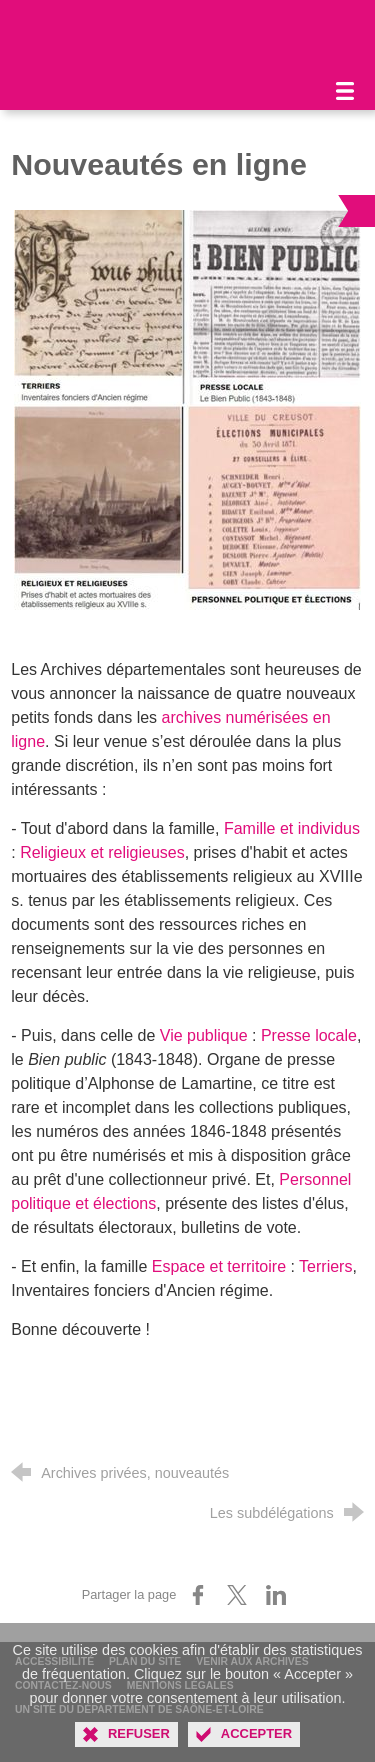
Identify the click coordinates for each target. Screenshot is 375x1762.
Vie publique (204, 1035)
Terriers (325, 1266)
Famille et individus (292, 828)
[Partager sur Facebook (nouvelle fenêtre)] (198, 1595)
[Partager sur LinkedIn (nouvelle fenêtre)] (276, 1595)
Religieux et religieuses (102, 852)
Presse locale (309, 1035)
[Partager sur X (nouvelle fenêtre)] (237, 1595)
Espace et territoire (219, 1266)
